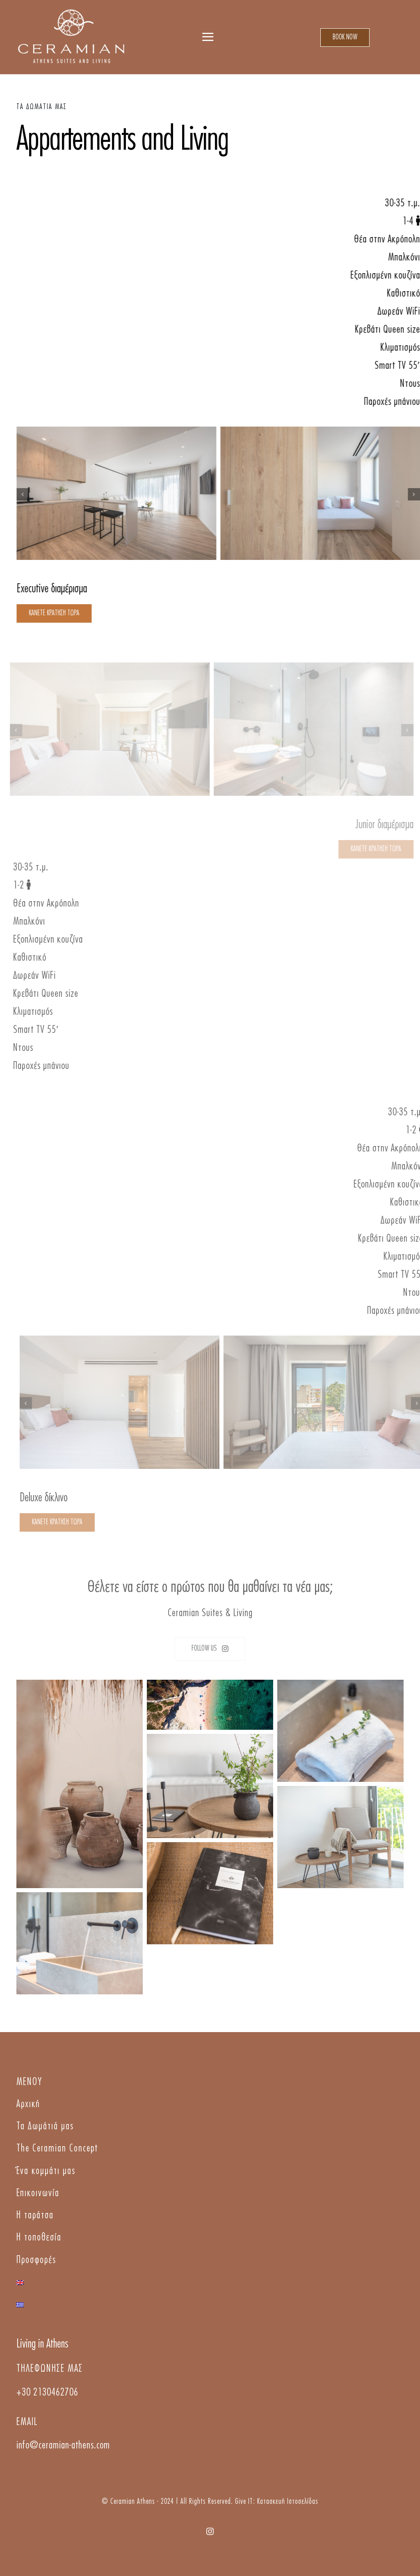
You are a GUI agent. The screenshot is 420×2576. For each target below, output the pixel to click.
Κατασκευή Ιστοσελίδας (287, 2501)
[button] (24, 494)
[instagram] (210, 2531)
